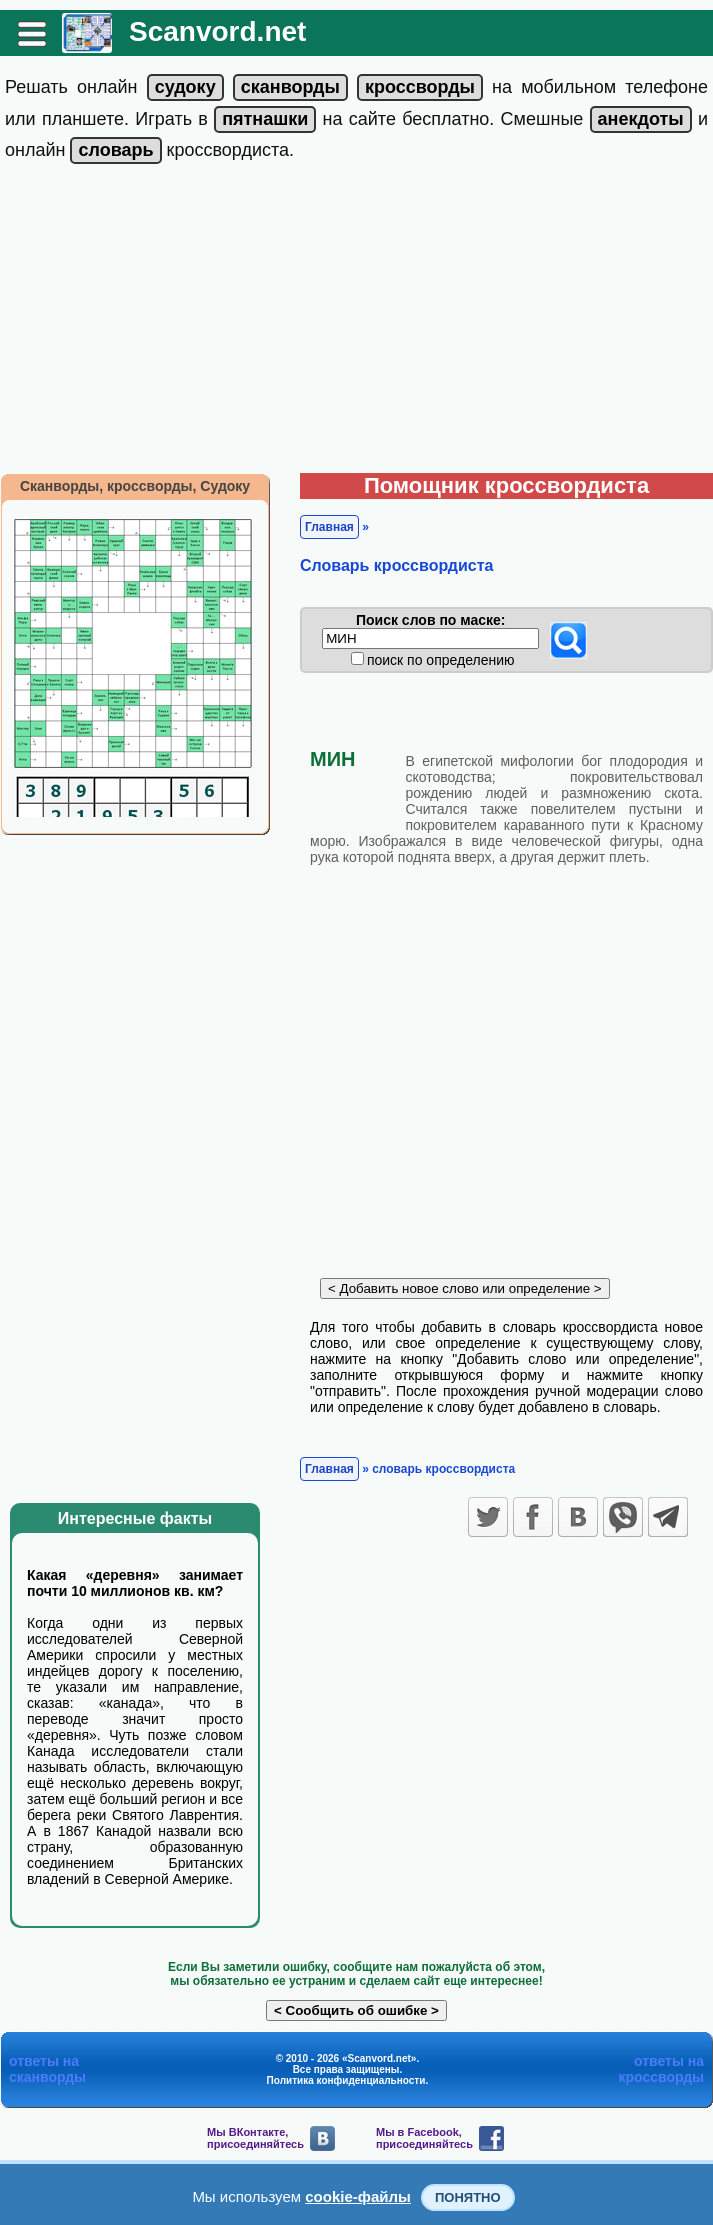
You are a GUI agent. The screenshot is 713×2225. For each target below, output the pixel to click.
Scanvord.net (217, 31)
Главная (329, 527)
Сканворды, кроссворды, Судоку (135, 486)
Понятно (468, 2197)
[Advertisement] (356, 323)
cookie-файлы (358, 2196)
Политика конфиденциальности (346, 2080)
